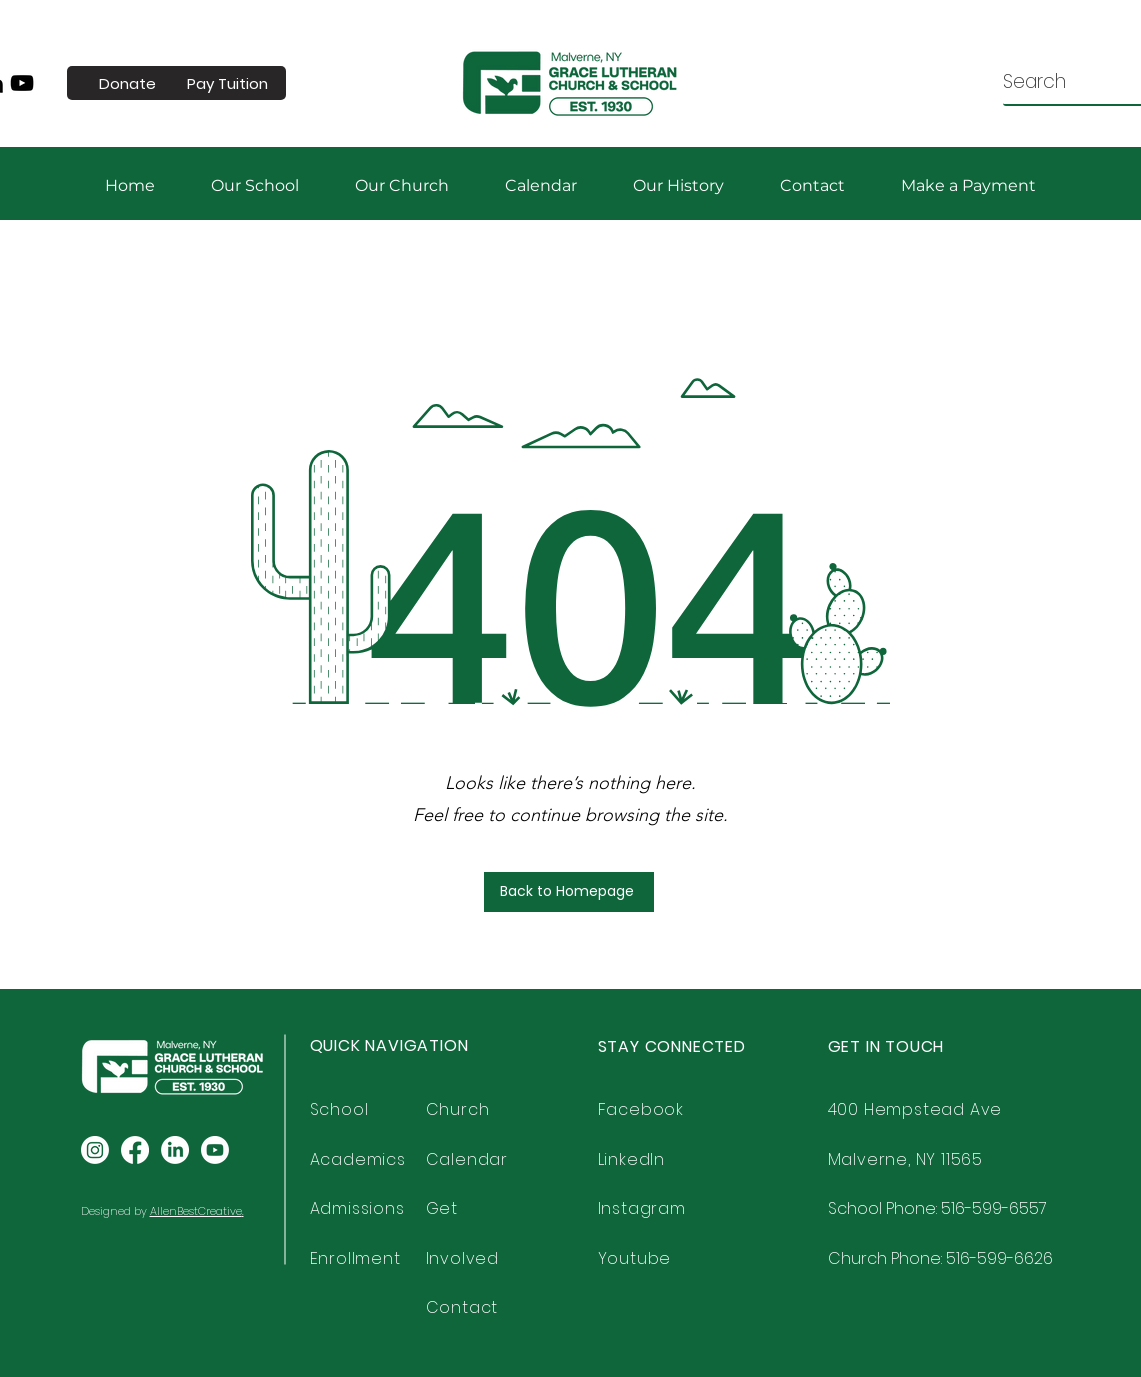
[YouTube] (22, 83)
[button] (968, 185)
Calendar (467, 1159)
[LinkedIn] (175, 1150)
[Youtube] (215, 1150)
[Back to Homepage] (569, 892)
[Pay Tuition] (228, 83)
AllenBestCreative (196, 1211)
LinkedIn (631, 1159)
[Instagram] (95, 1150)
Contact (462, 1307)
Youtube (635, 1258)
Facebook (641, 1109)
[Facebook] (135, 1150)
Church (458, 1109)
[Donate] (128, 83)
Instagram (642, 1208)
